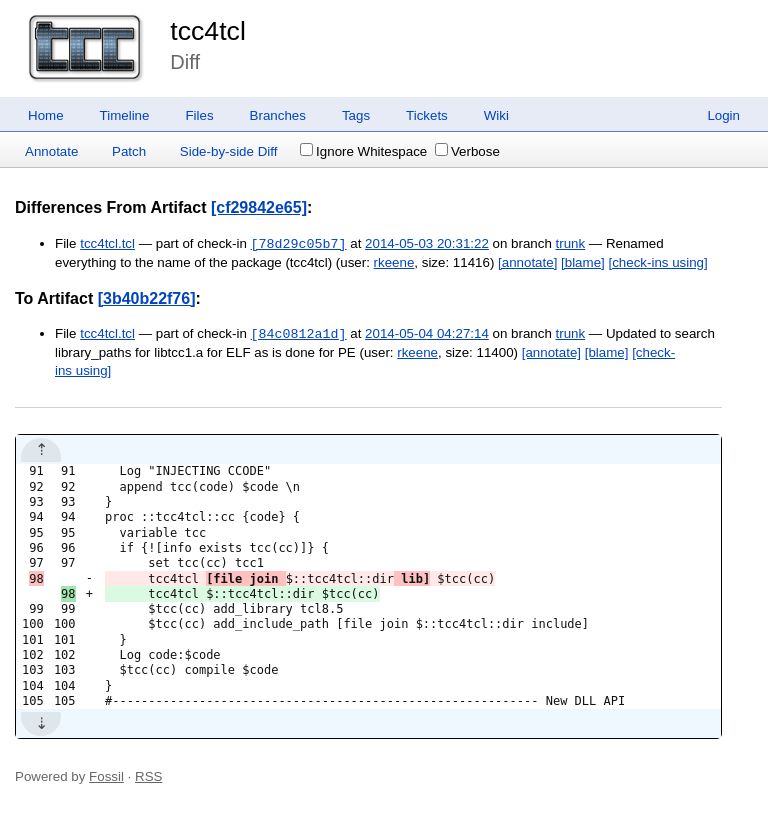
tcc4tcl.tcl (107, 244)
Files (199, 115)
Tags (356, 115)
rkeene (394, 262)
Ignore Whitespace (363, 151)
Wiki (496, 115)
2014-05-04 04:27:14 (427, 334)
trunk (571, 244)
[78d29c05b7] (299, 244)
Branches (278, 115)
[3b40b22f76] (147, 298)
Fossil (106, 776)
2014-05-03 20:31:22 (427, 244)
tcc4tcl (208, 31)
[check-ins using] (657, 262)
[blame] (583, 262)
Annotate (51, 151)
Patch (129, 151)
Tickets (427, 115)
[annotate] (527, 262)
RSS (148, 776)
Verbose (467, 151)
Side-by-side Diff (229, 151)
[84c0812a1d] (299, 334)
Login (723, 115)
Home (46, 115)
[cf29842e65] (259, 207)
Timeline (125, 115)
